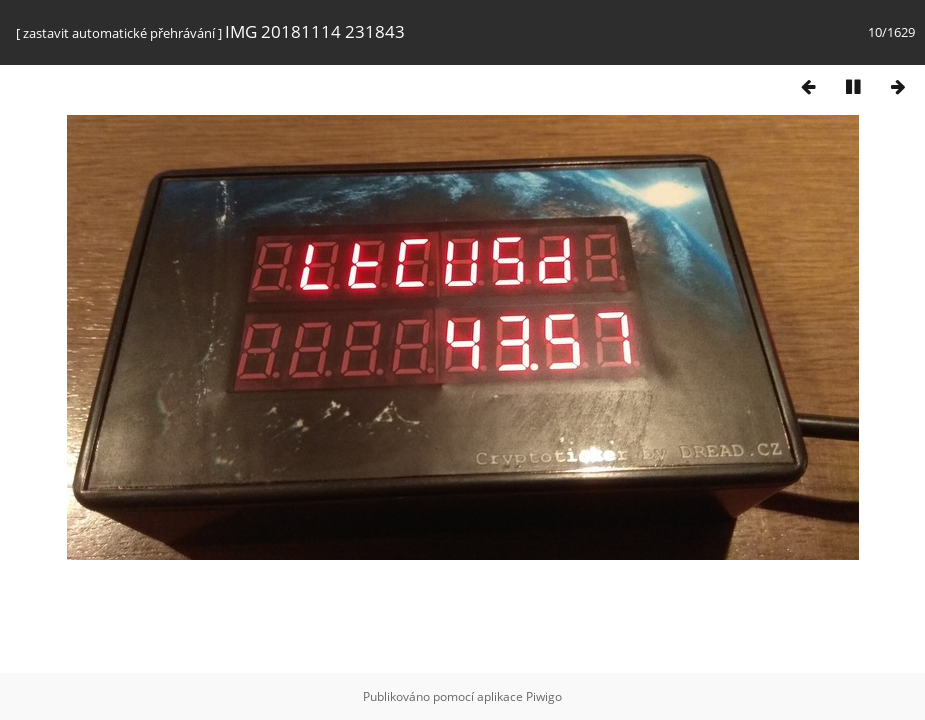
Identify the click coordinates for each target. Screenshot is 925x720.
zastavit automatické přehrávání (119, 33)
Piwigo (544, 696)
